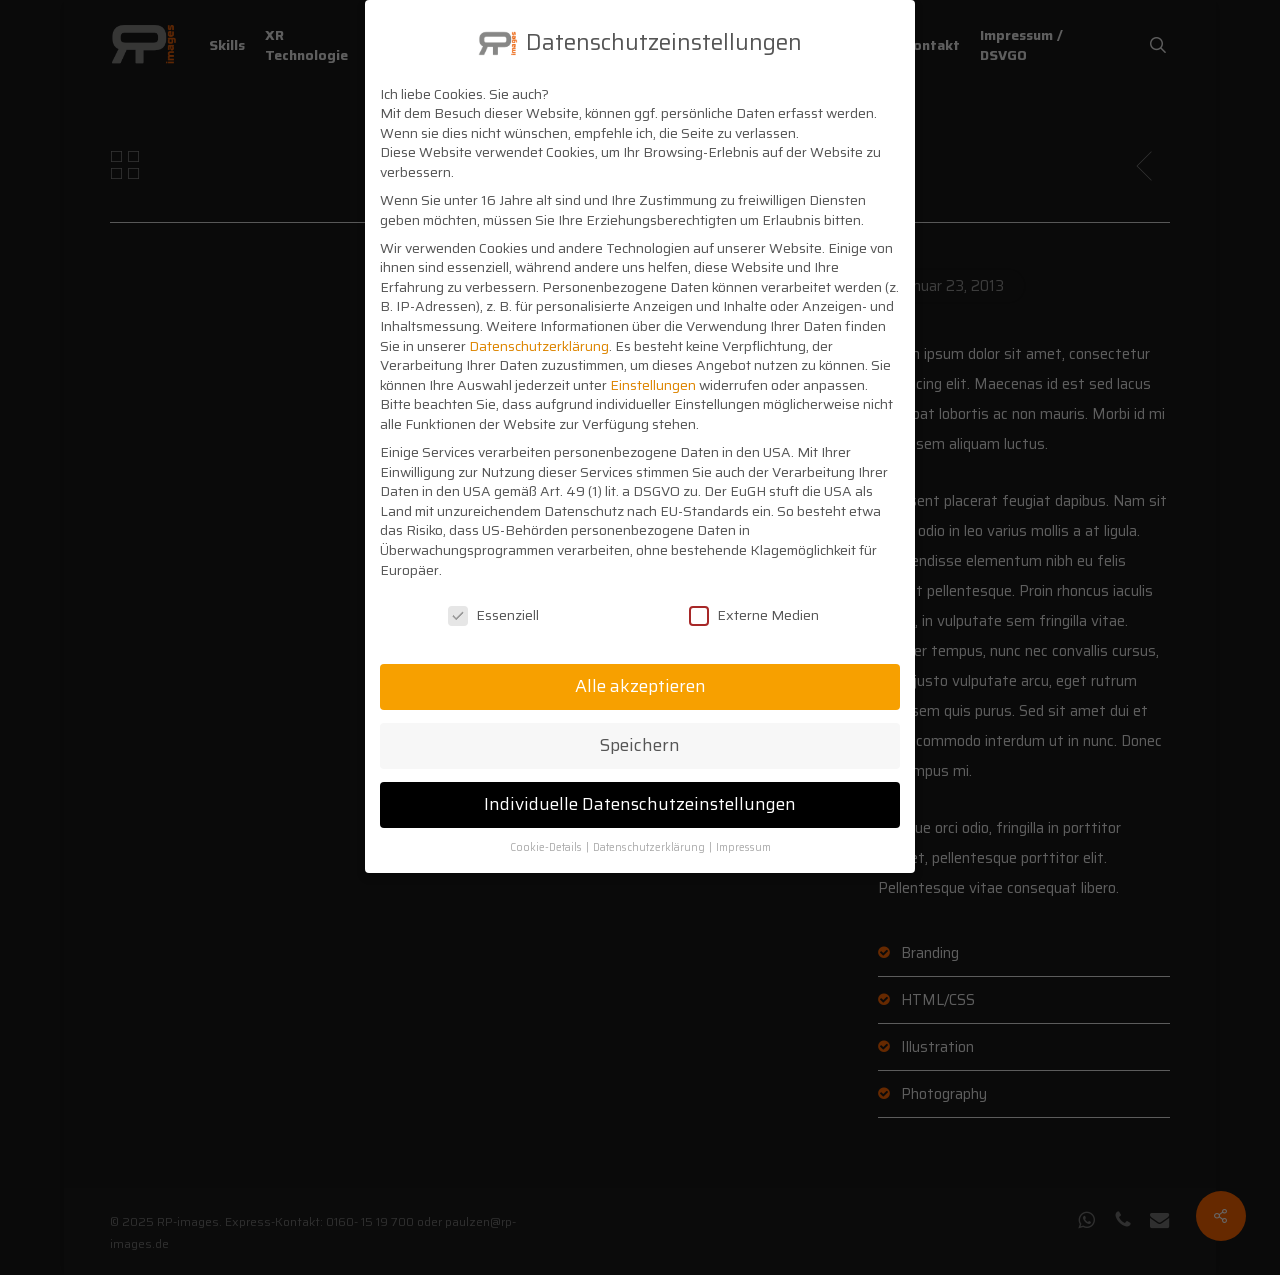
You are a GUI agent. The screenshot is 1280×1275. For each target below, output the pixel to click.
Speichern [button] (640, 728)
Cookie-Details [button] (547, 829)
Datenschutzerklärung (539, 328)
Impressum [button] (743, 829)
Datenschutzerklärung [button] (650, 829)
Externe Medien (754, 598)
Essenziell (493, 598)
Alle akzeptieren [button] (640, 669)
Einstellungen (653, 367)
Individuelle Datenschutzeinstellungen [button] (640, 787)
